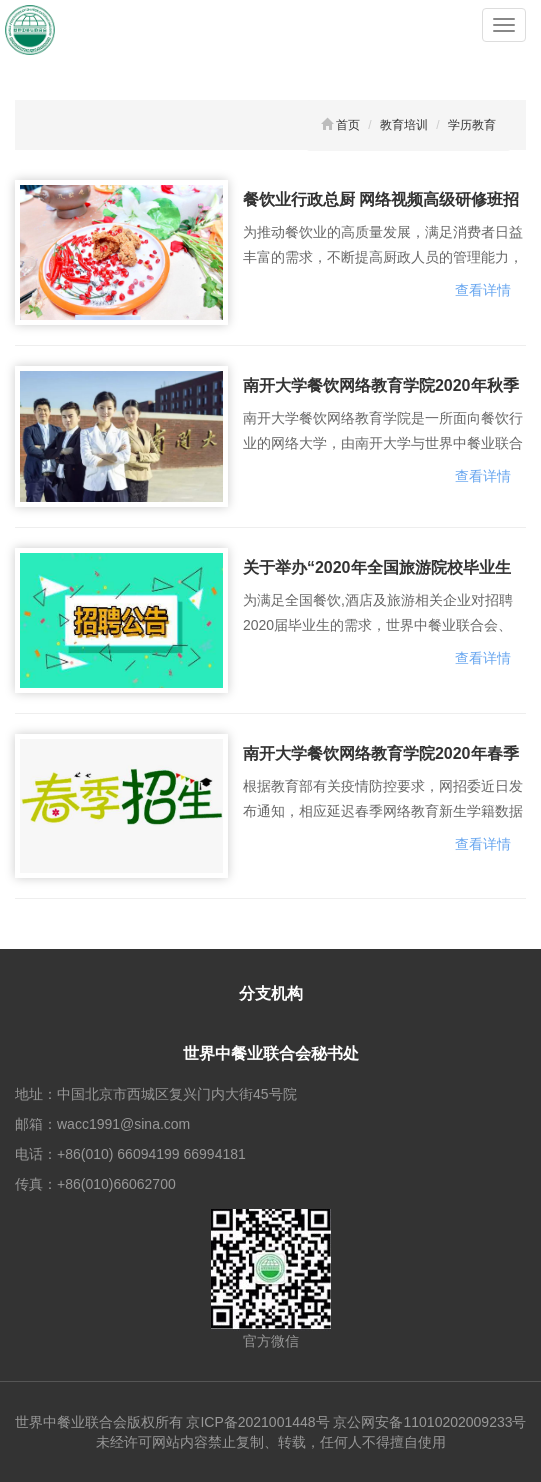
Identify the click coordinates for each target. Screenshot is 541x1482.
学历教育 (472, 125)
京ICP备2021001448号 (257, 1422)
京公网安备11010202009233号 (429, 1422)
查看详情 (483, 290)
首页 (348, 125)
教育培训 (404, 125)
